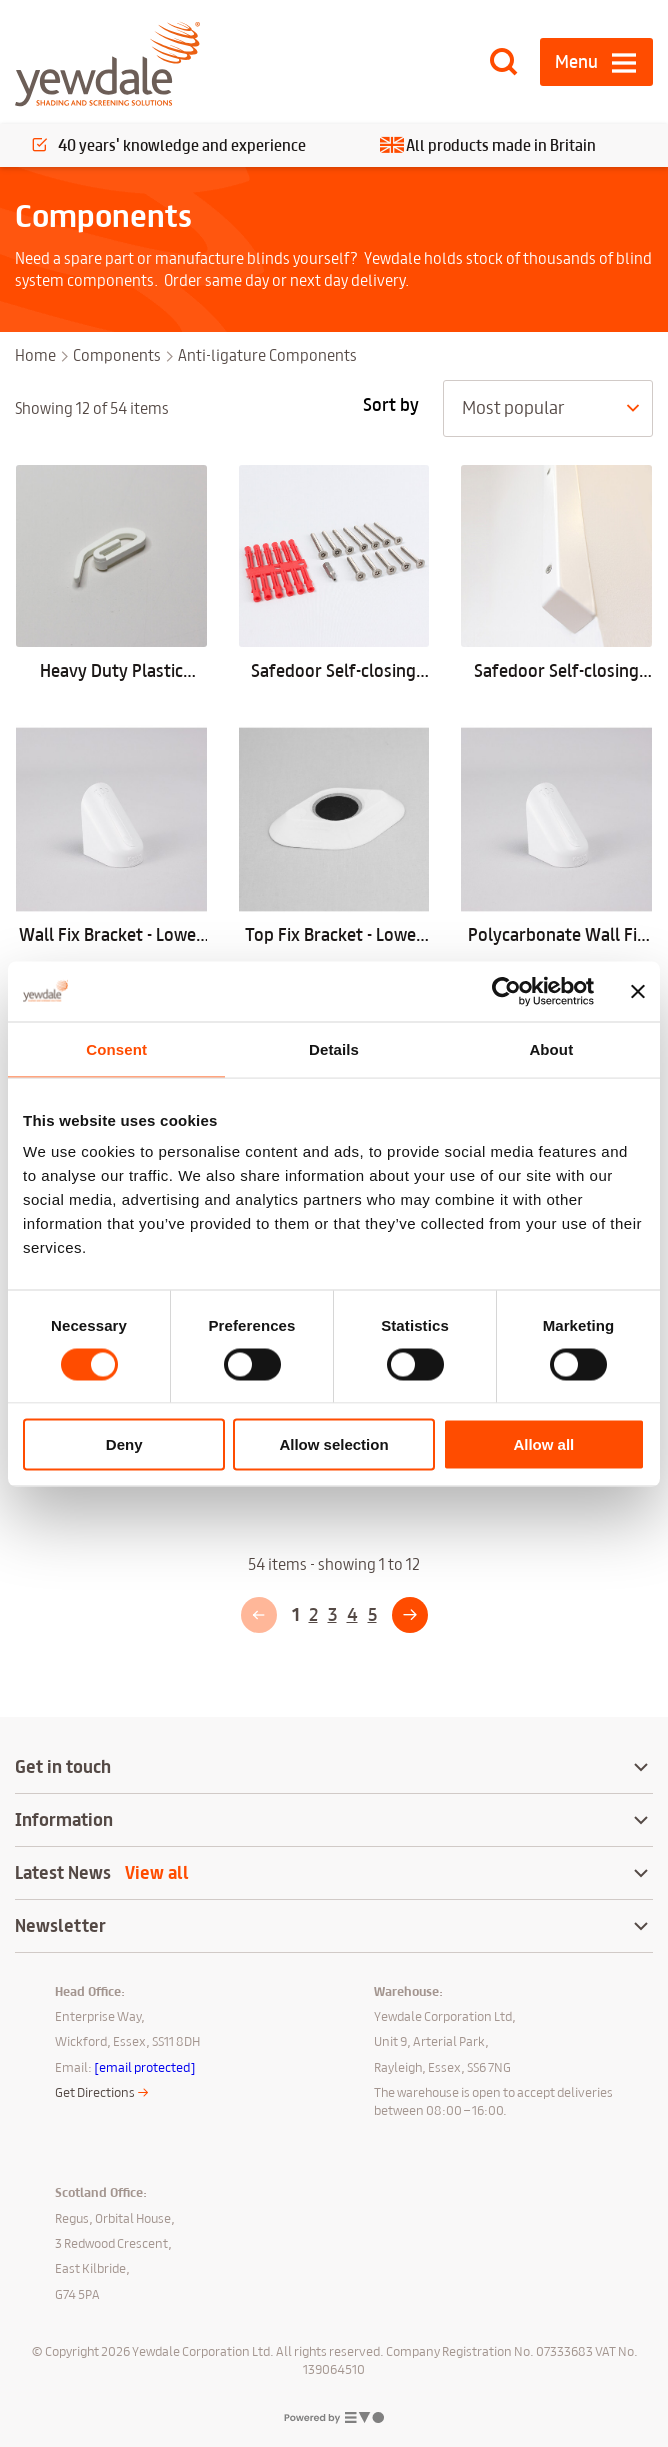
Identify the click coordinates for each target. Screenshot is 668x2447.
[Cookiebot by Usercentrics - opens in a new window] (506, 991)
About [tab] (551, 1048)
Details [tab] (334, 1048)
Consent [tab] (116, 1048)
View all (157, 1873)
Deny (124, 1444)
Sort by (391, 405)
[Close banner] (638, 991)
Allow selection (333, 1444)
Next (410, 1632)
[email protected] (144, 2067)
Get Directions (95, 2092)
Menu (576, 62)
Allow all (543, 1444)
